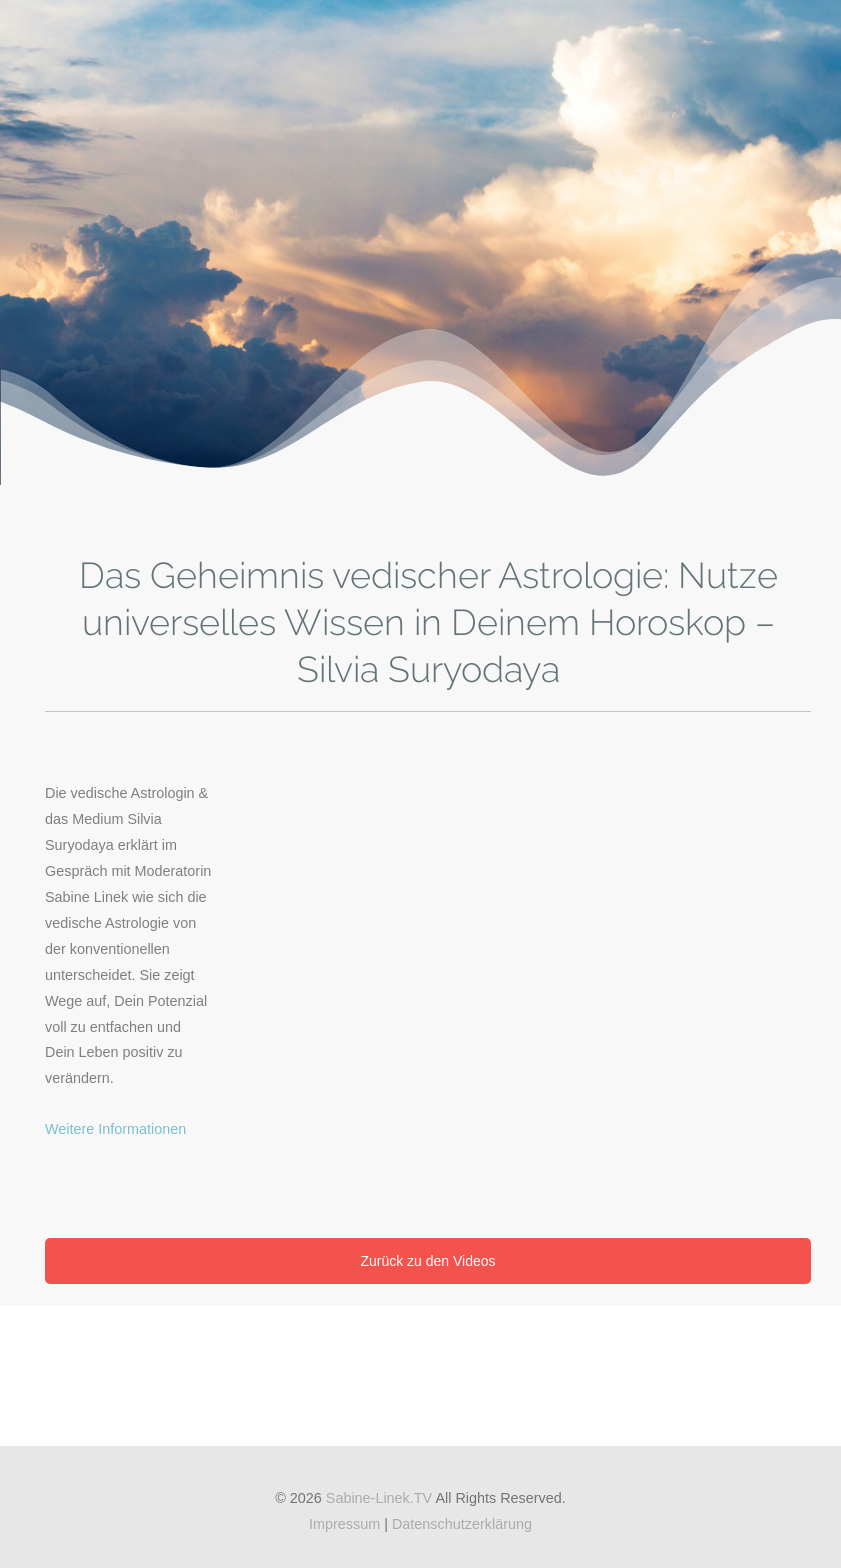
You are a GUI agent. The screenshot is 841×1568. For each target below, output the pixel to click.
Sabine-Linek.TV (379, 1498)
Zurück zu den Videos (427, 1261)
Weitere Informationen (115, 1129)
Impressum (344, 1524)
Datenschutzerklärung (462, 1524)
